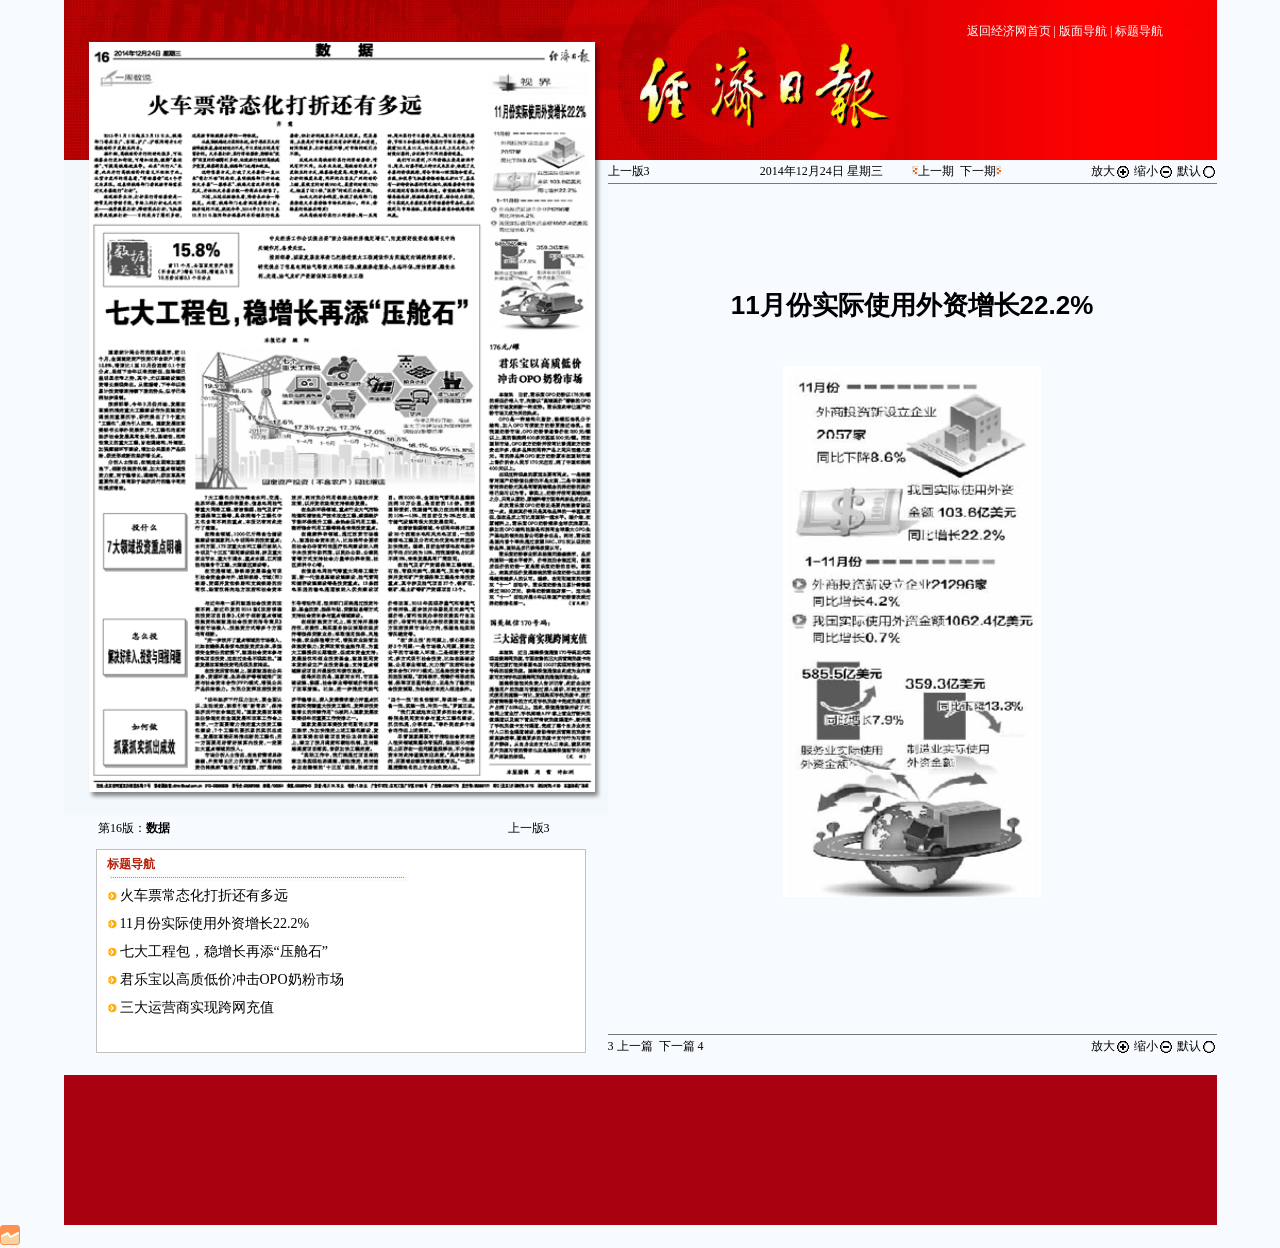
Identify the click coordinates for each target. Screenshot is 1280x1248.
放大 (1111, 171)
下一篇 (681, 1046)
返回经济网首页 (1009, 31)
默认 (1197, 171)
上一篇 (630, 1046)
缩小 (1154, 171)
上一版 (529, 828)
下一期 (978, 171)
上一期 (936, 171)
